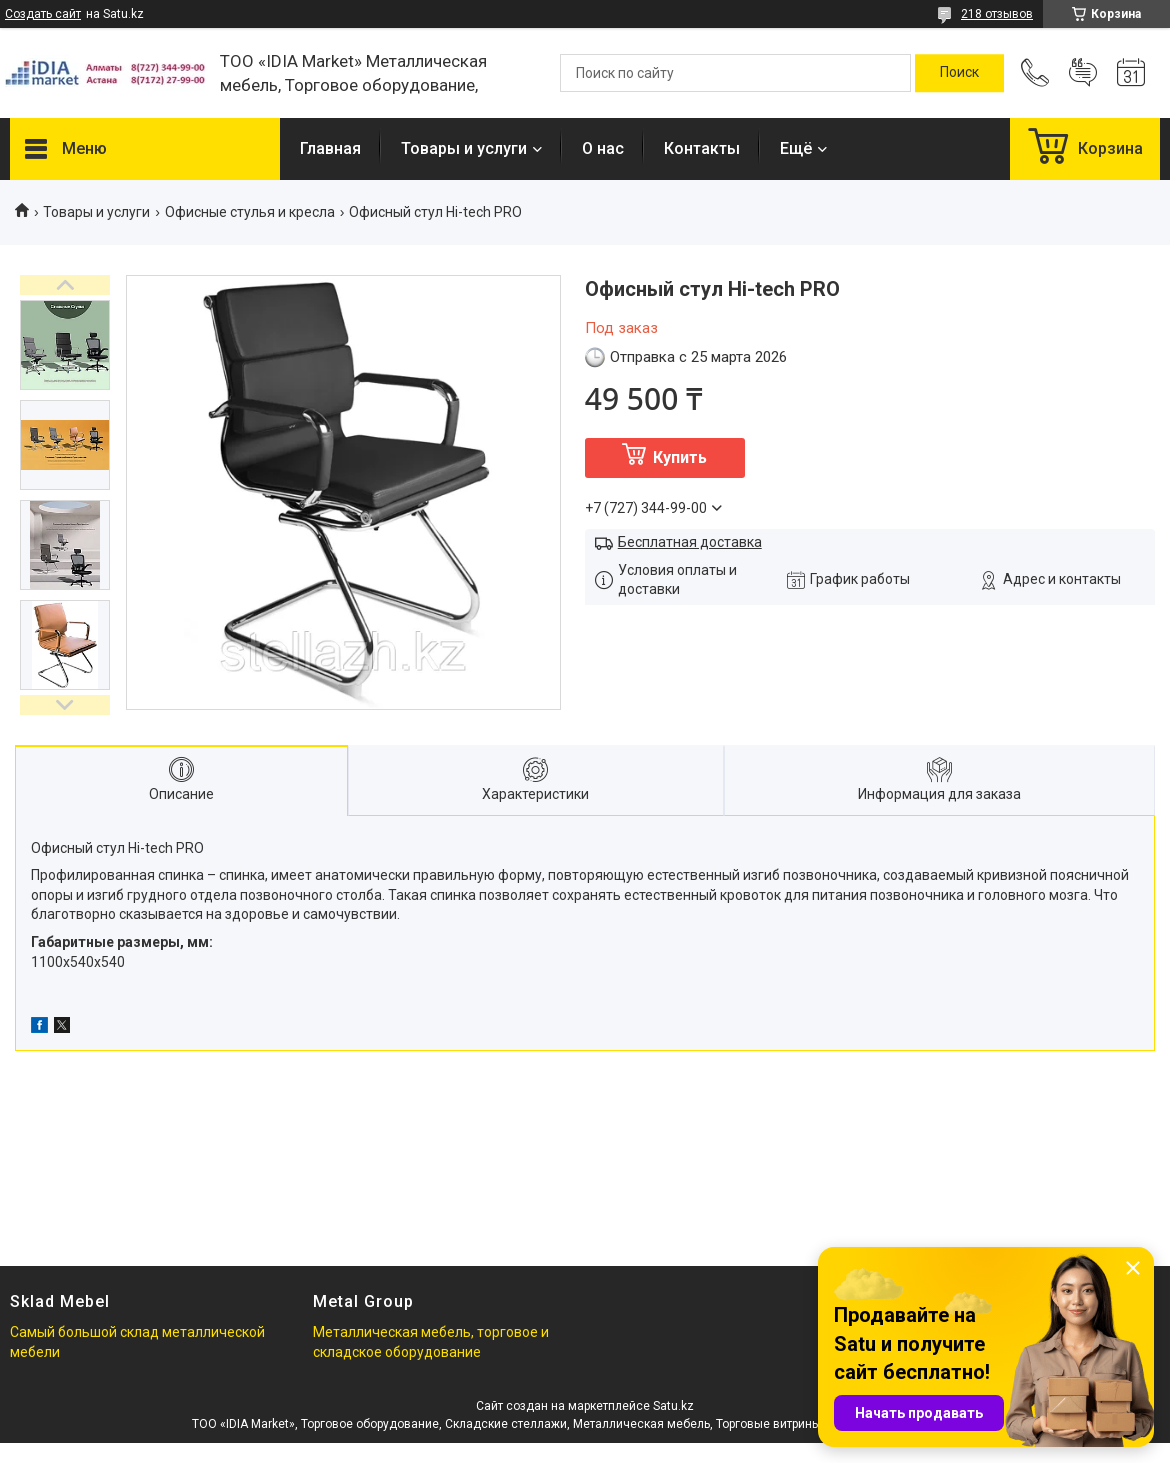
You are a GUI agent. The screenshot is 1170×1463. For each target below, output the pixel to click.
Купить (680, 457)
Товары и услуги (464, 148)
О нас (603, 148)
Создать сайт (43, 14)
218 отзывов (997, 14)
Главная (330, 148)
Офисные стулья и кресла (250, 212)
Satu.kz (673, 1406)
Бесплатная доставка (690, 542)
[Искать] (959, 73)
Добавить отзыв (1083, 73)
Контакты (702, 148)
